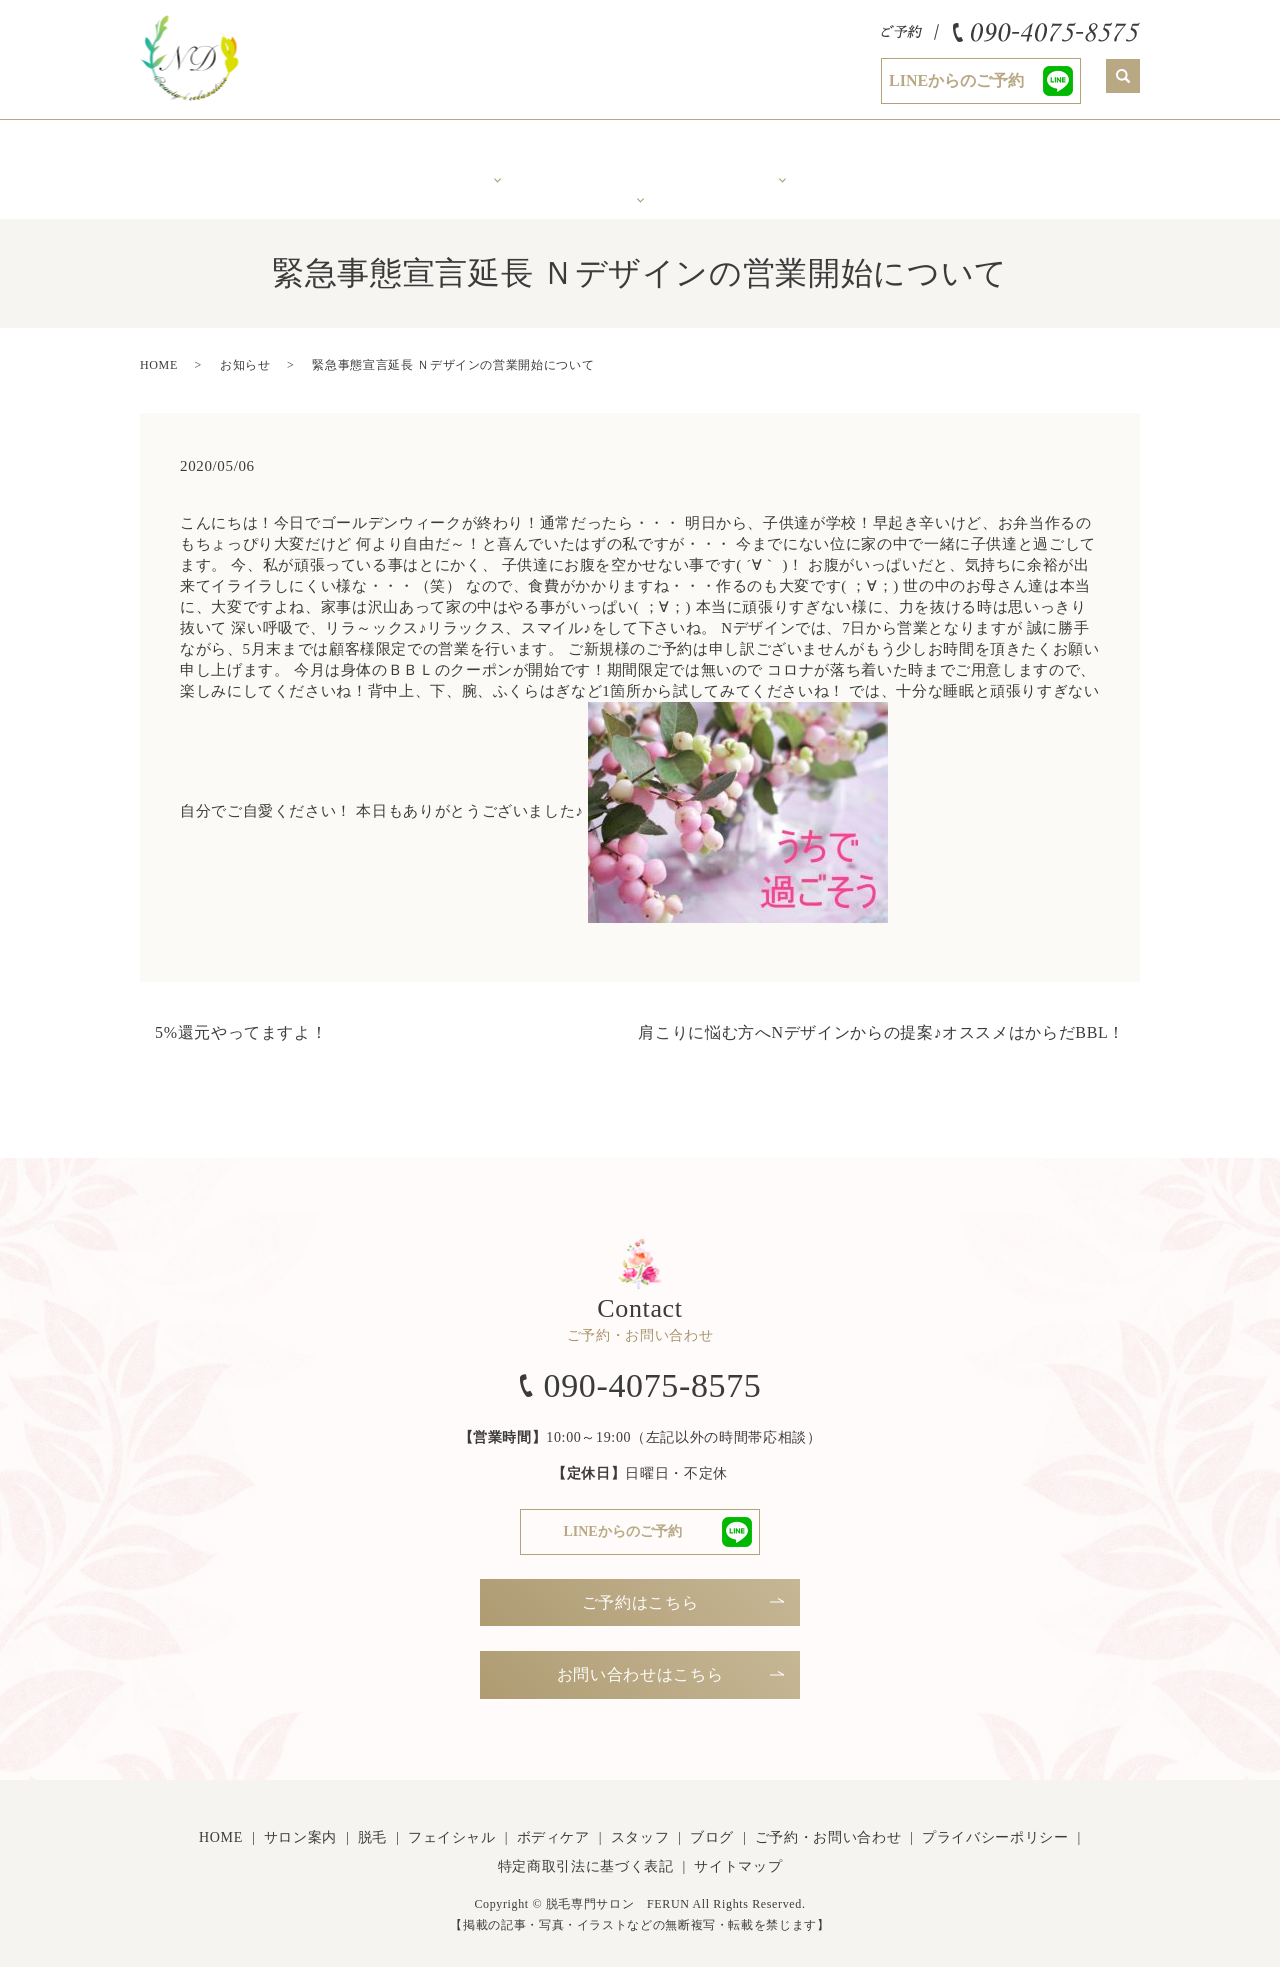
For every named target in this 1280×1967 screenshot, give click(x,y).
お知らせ (245, 351)
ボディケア (782, 154)
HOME (159, 351)
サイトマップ (738, 1853)
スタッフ (925, 154)
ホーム (211, 154)
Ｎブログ (1068, 154)
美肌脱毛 (497, 154)
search (1123, 76)
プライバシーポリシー (995, 1824)
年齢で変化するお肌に (640, 161)
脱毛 (372, 1824)
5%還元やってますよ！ (241, 1018)
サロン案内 (354, 154)
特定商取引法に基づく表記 (586, 1853)
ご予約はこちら (640, 1588)
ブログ (712, 1824)
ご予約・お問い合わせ (828, 1824)
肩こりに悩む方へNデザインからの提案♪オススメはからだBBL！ (881, 1018)
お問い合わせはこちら (640, 1661)
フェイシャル (452, 1824)
